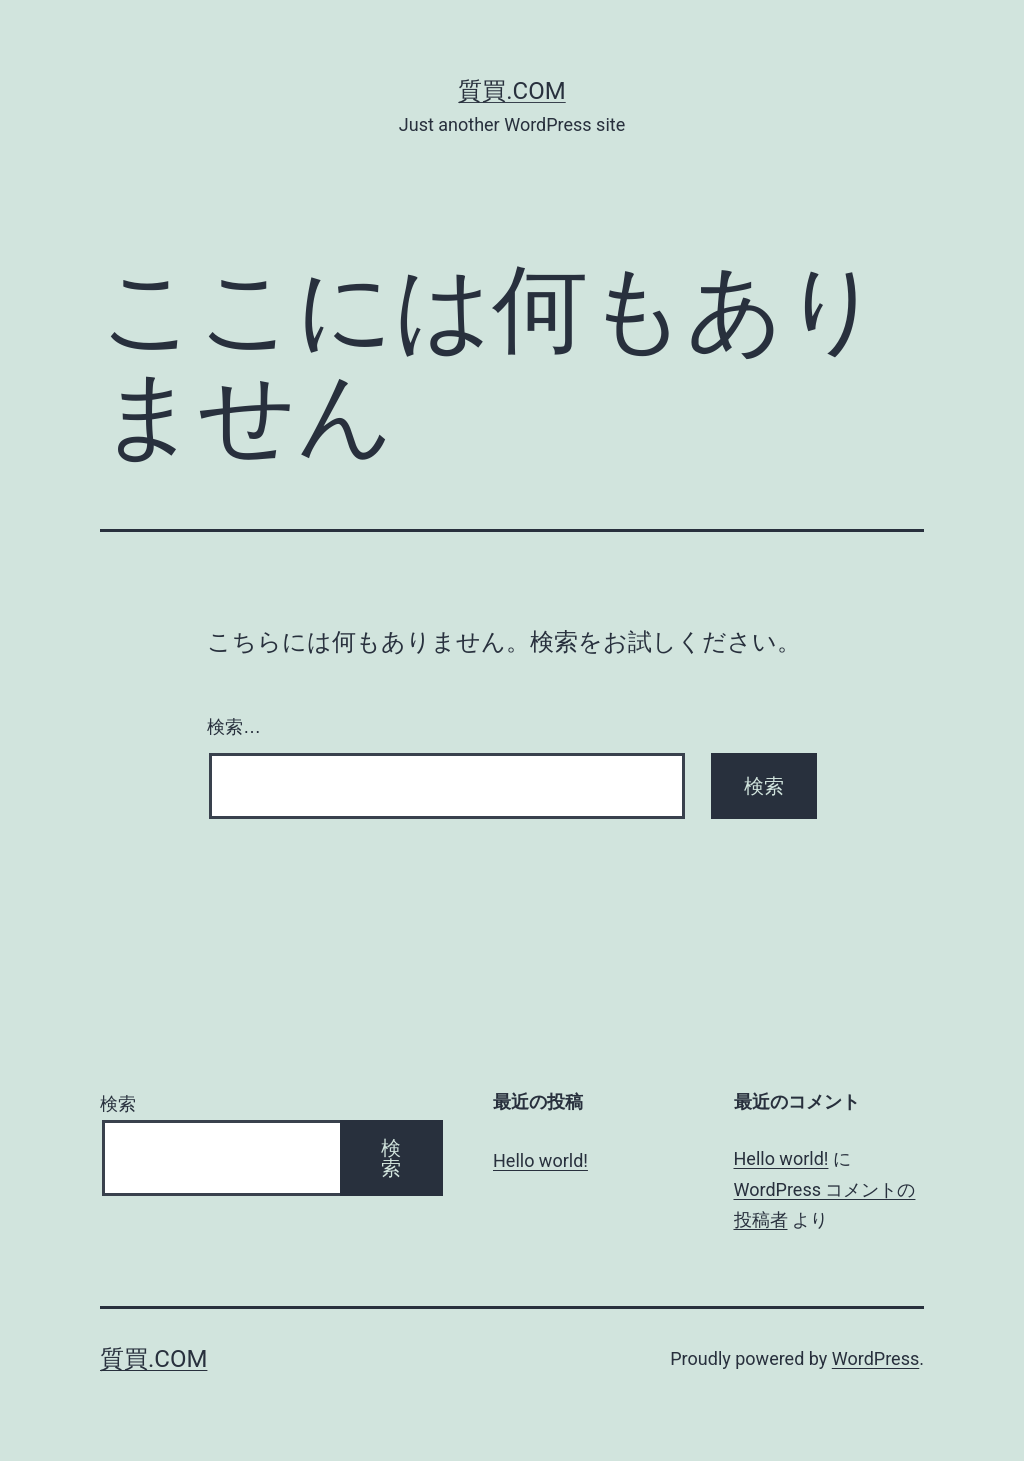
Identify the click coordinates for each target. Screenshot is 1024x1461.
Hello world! (540, 1160)
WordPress (875, 1358)
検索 (118, 1103)
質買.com (511, 91)
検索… (234, 727)
